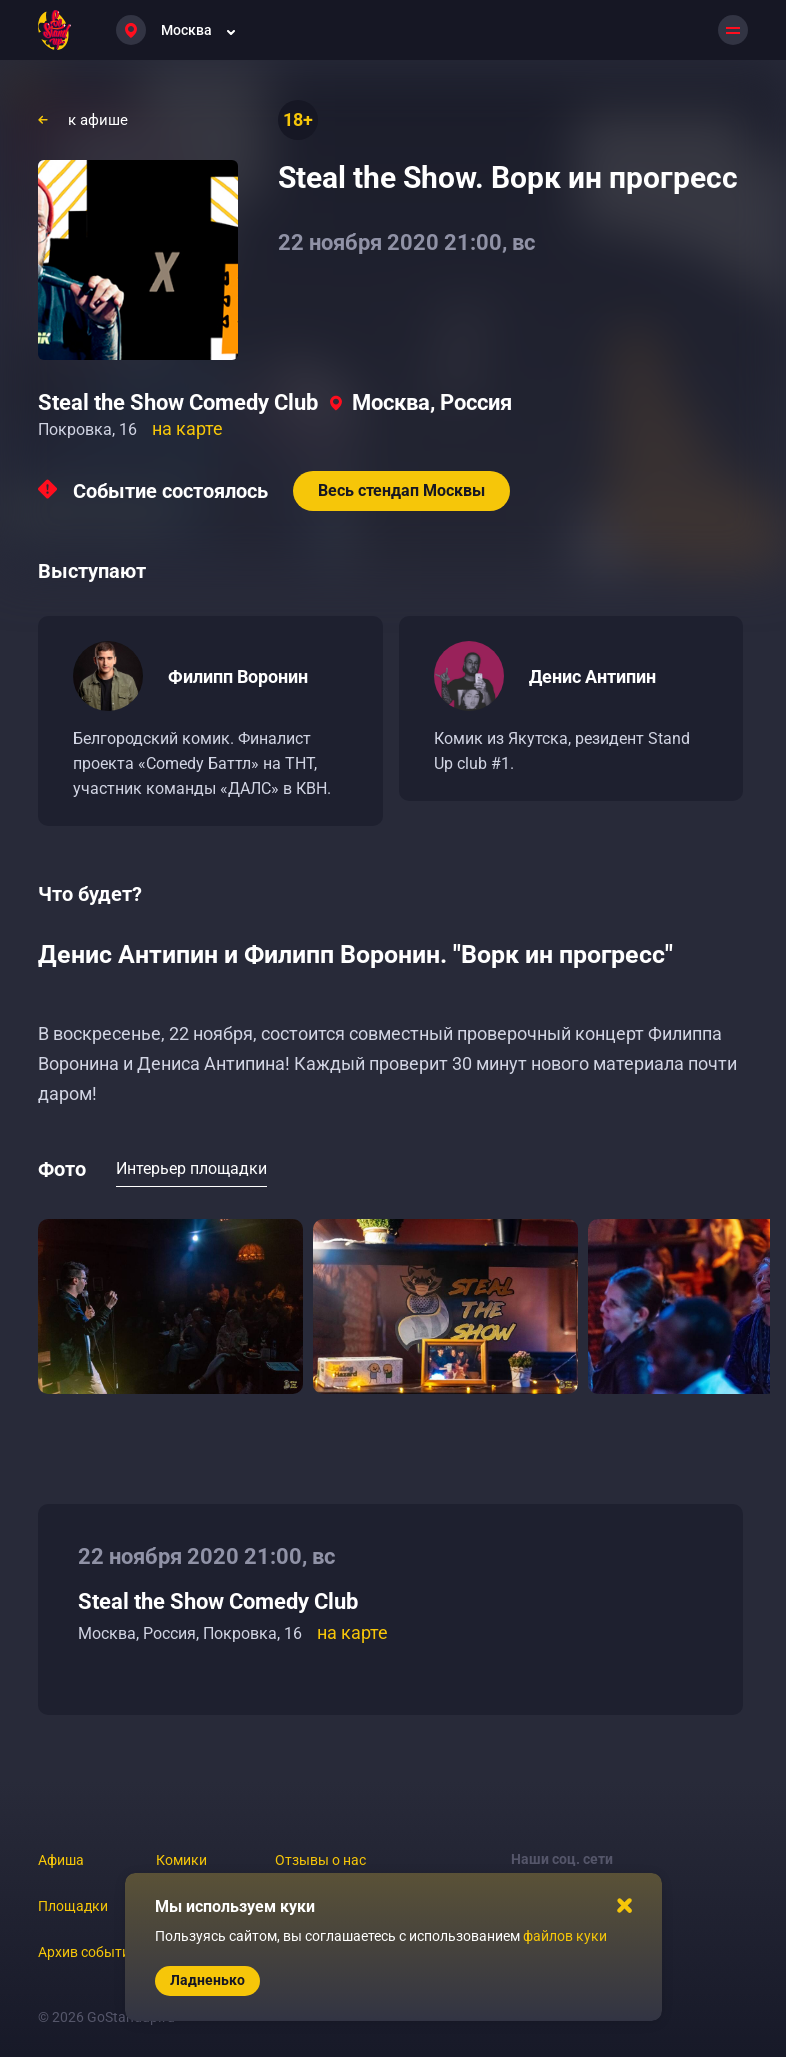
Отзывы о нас (320, 1860)
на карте (187, 428)
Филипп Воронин (238, 676)
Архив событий (88, 1952)
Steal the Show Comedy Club (178, 402)
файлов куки (565, 1936)
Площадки (73, 1906)
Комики (181, 1860)
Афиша (61, 1860)
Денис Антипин (592, 676)
